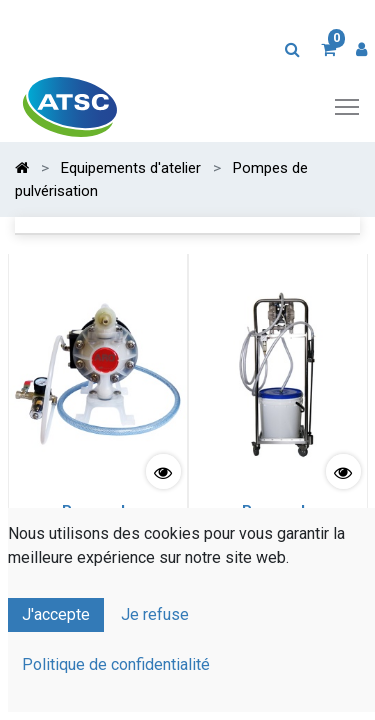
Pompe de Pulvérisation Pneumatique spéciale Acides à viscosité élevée (277, 533)
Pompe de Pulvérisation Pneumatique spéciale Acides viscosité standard (97, 533)
